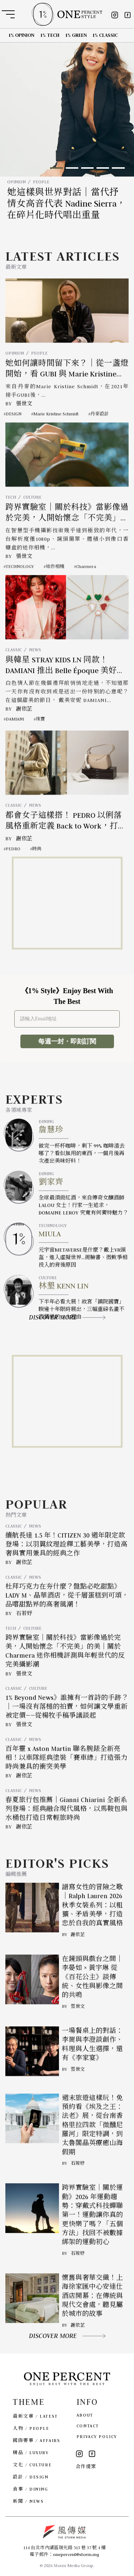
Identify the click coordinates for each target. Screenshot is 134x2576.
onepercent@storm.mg (76, 2554)
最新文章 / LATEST (35, 2416)
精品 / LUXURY (31, 2452)
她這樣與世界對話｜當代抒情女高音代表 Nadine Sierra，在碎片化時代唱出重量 (66, 203)
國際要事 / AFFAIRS (36, 2440)
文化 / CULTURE (32, 2464)
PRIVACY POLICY (96, 2436)
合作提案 (86, 2466)
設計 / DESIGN (30, 2477)
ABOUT (84, 2415)
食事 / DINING (30, 2489)
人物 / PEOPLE (31, 2428)
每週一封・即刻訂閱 (67, 1041)
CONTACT (87, 2425)
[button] (56, 168)
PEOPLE (41, 181)
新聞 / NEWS (28, 2501)
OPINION (16, 181)
